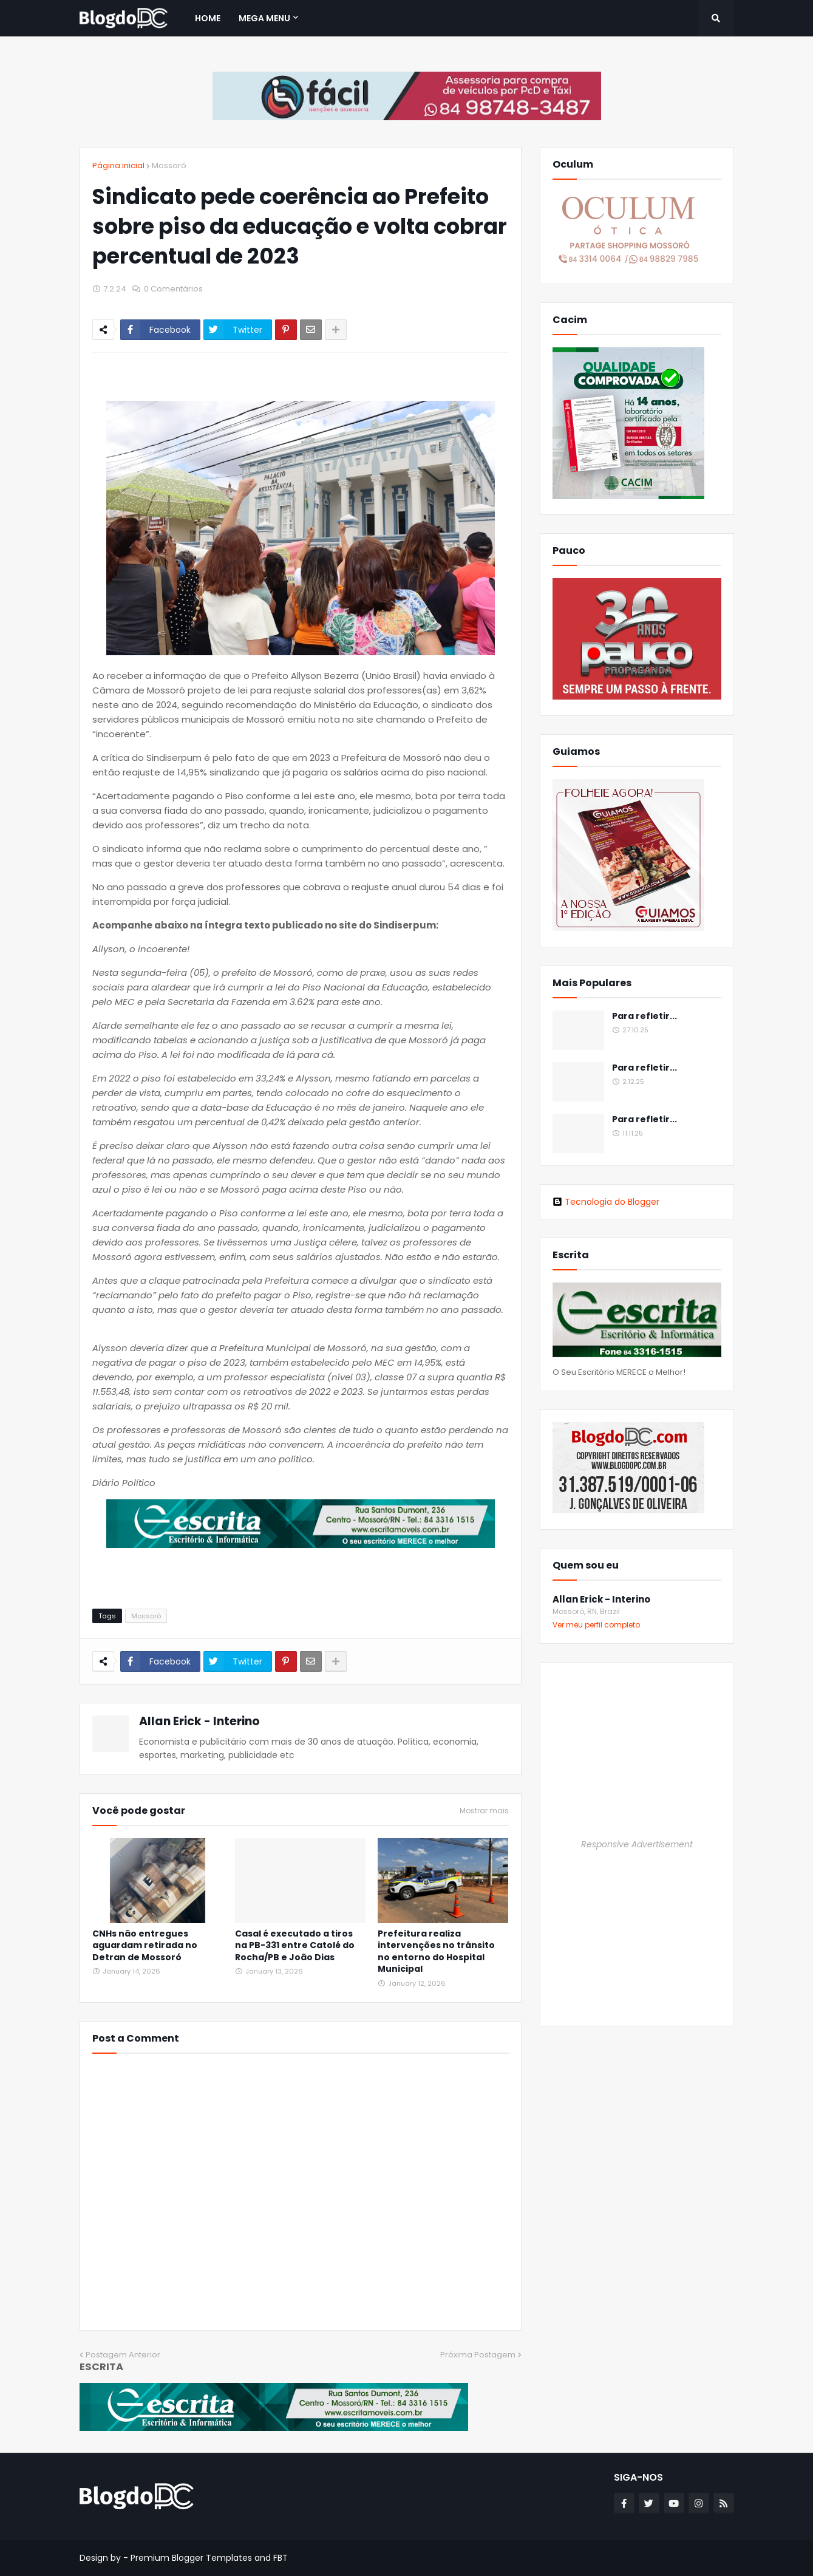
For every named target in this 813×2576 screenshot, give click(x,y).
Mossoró (169, 165)
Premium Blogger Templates (191, 2558)
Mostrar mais (484, 1811)
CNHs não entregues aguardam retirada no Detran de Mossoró (144, 1945)
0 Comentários (173, 289)
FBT (280, 2558)
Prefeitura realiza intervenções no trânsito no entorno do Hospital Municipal (436, 1951)
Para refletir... (644, 1016)
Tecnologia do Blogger (606, 1202)
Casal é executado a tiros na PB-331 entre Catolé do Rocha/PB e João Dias (295, 1945)
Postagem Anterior (123, 2354)
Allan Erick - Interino (199, 1721)
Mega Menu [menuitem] (264, 18)
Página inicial (118, 165)
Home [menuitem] (207, 18)
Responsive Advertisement (637, 1844)
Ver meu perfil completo (596, 1625)
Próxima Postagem (477, 2354)
